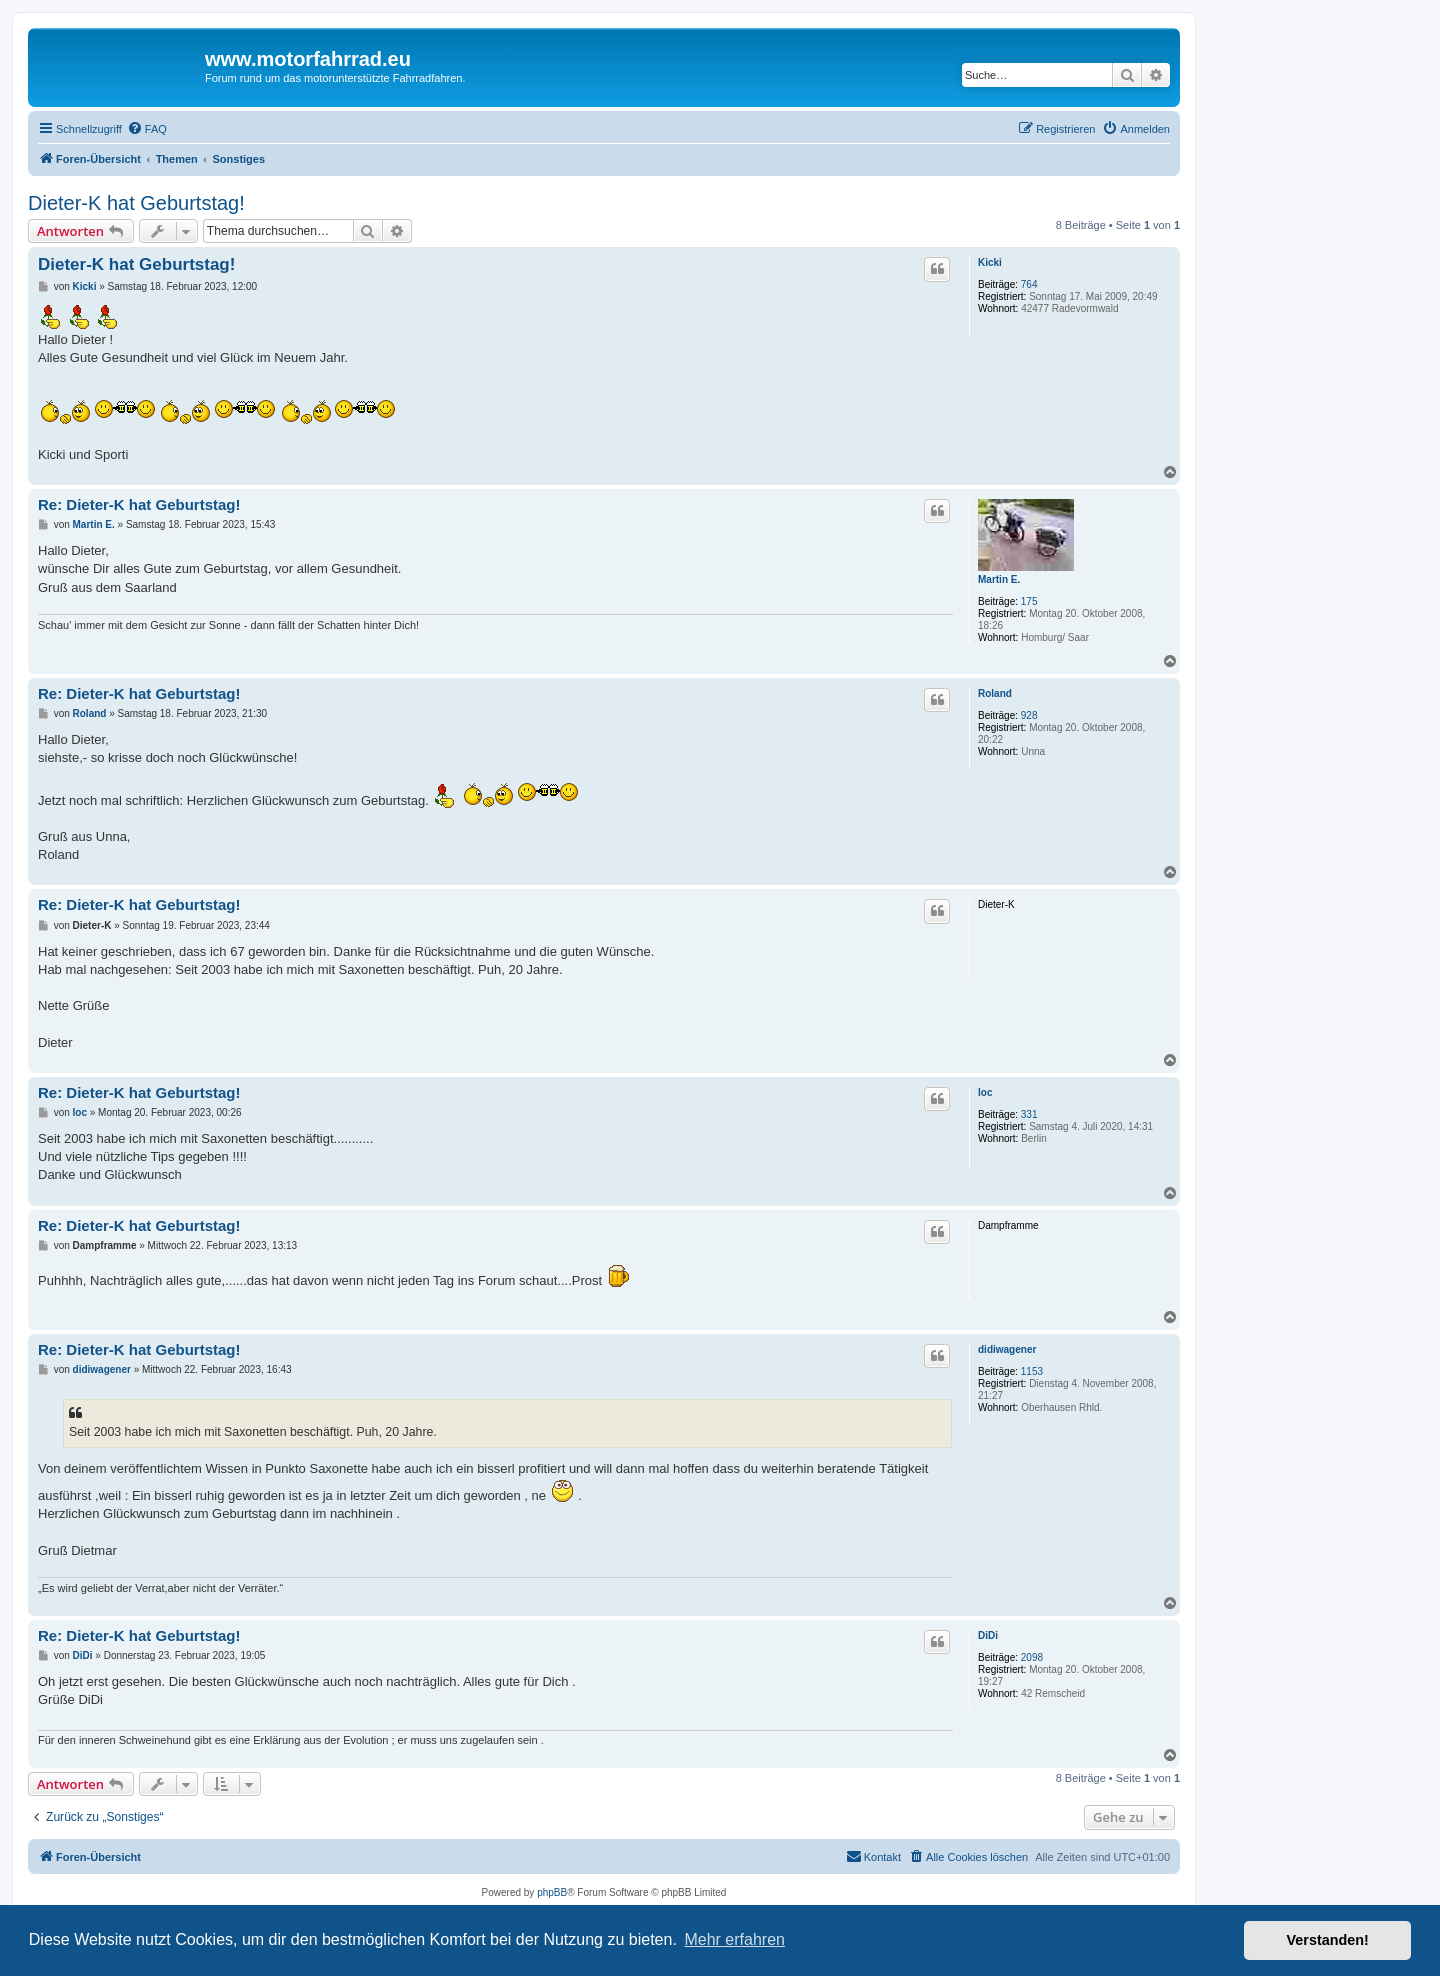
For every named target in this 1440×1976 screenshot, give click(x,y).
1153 (1032, 1371)
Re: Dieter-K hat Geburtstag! (139, 504)
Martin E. (999, 579)
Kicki (990, 262)
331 (1029, 1114)
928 (1029, 715)
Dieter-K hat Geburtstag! (136, 203)
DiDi (988, 1635)
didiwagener (1007, 1349)
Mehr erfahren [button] (734, 1939)
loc (985, 1092)
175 (1029, 601)
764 (1029, 284)
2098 (1032, 1657)
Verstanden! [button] (1328, 1940)
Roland (995, 693)
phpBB (552, 1892)
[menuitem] (147, 129)
